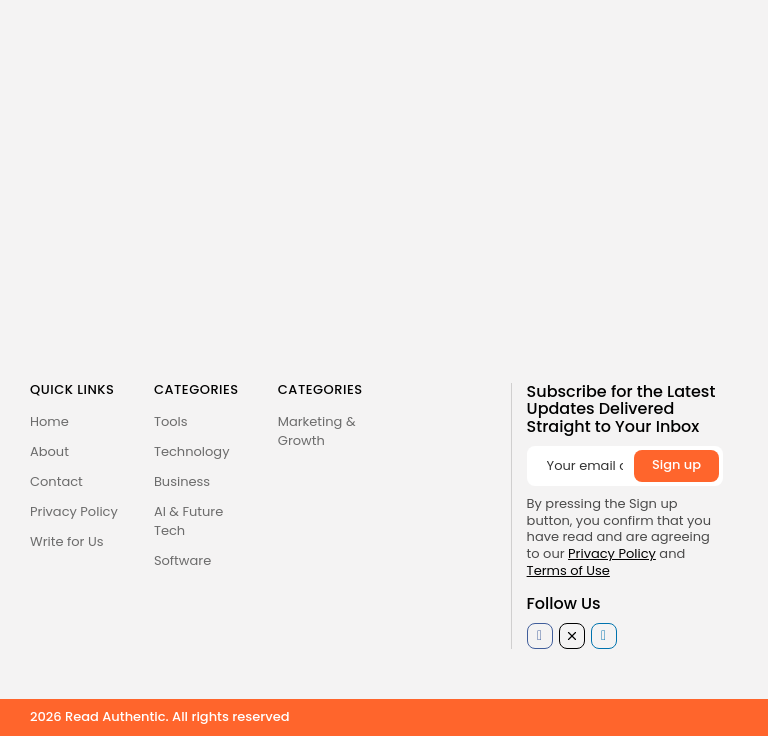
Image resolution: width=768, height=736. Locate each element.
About (49, 451)
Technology (192, 451)
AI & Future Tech (188, 521)
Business (182, 481)
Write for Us (66, 541)
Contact (56, 481)
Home (49, 421)
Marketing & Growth (317, 431)
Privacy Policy (74, 511)
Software (182, 560)
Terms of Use (568, 570)
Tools (171, 421)
